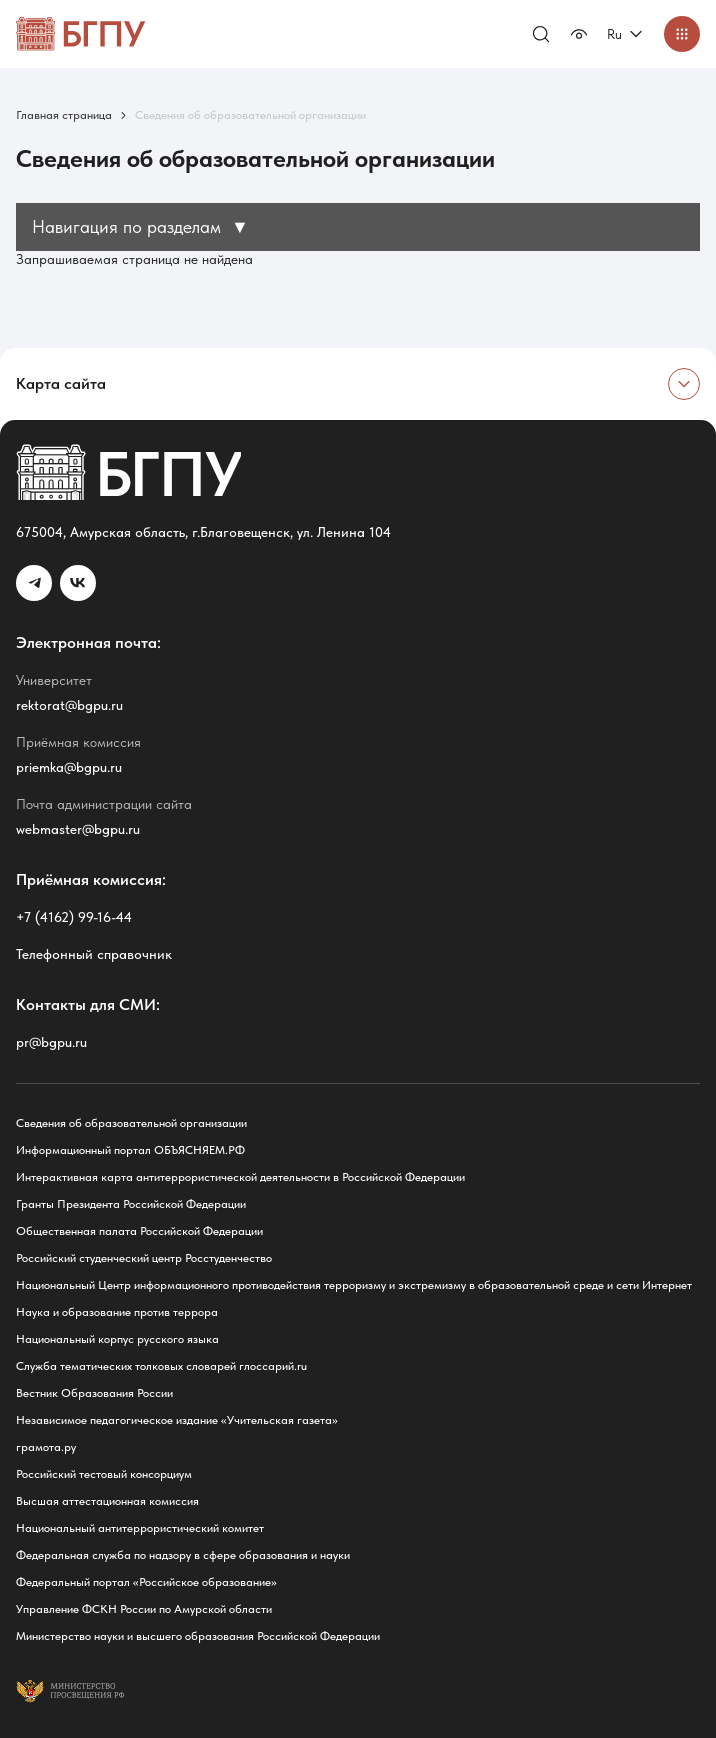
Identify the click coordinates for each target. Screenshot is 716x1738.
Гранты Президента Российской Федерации (131, 1204)
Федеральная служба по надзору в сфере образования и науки (183, 1555)
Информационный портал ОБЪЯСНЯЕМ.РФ (130, 1150)
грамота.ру (46, 1447)
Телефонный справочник (94, 954)
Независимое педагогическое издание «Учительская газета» (177, 1420)
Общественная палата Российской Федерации (139, 1231)
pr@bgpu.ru (51, 1042)
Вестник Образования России (94, 1393)
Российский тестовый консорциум (104, 1474)
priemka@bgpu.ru (69, 767)
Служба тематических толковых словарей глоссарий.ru (161, 1366)
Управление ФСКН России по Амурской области (144, 1609)
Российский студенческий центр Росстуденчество (144, 1258)
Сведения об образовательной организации (131, 1123)
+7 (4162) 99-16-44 (74, 917)
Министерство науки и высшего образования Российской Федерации (198, 1636)
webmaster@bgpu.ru (78, 829)
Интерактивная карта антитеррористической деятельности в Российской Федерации (240, 1177)
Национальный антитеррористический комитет (140, 1528)
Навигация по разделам (140, 226)
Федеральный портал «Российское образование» (146, 1582)
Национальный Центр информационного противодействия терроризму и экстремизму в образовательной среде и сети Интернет (354, 1285)
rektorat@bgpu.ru (69, 705)
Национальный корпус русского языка (117, 1339)
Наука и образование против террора (117, 1312)
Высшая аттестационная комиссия (107, 1501)
